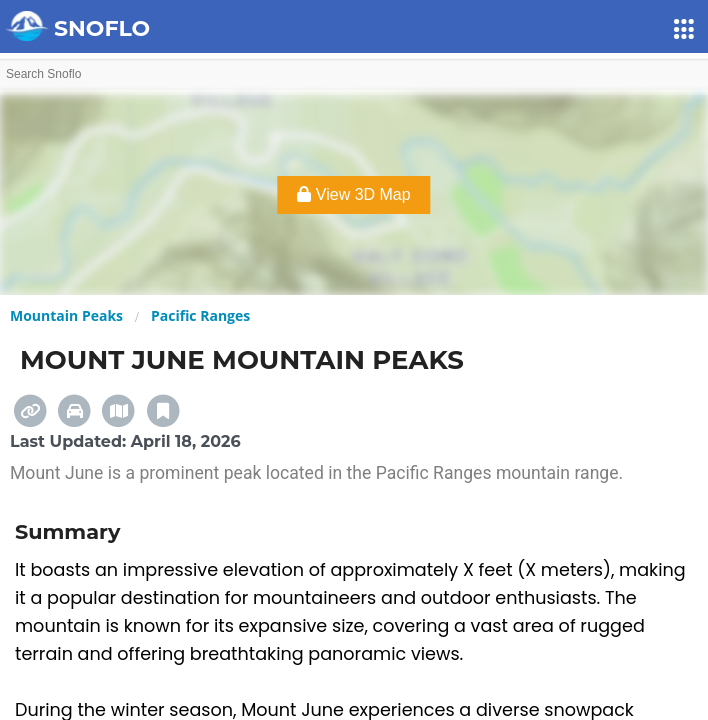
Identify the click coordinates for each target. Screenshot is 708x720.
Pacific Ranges (200, 315)
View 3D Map (353, 194)
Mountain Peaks (66, 315)
